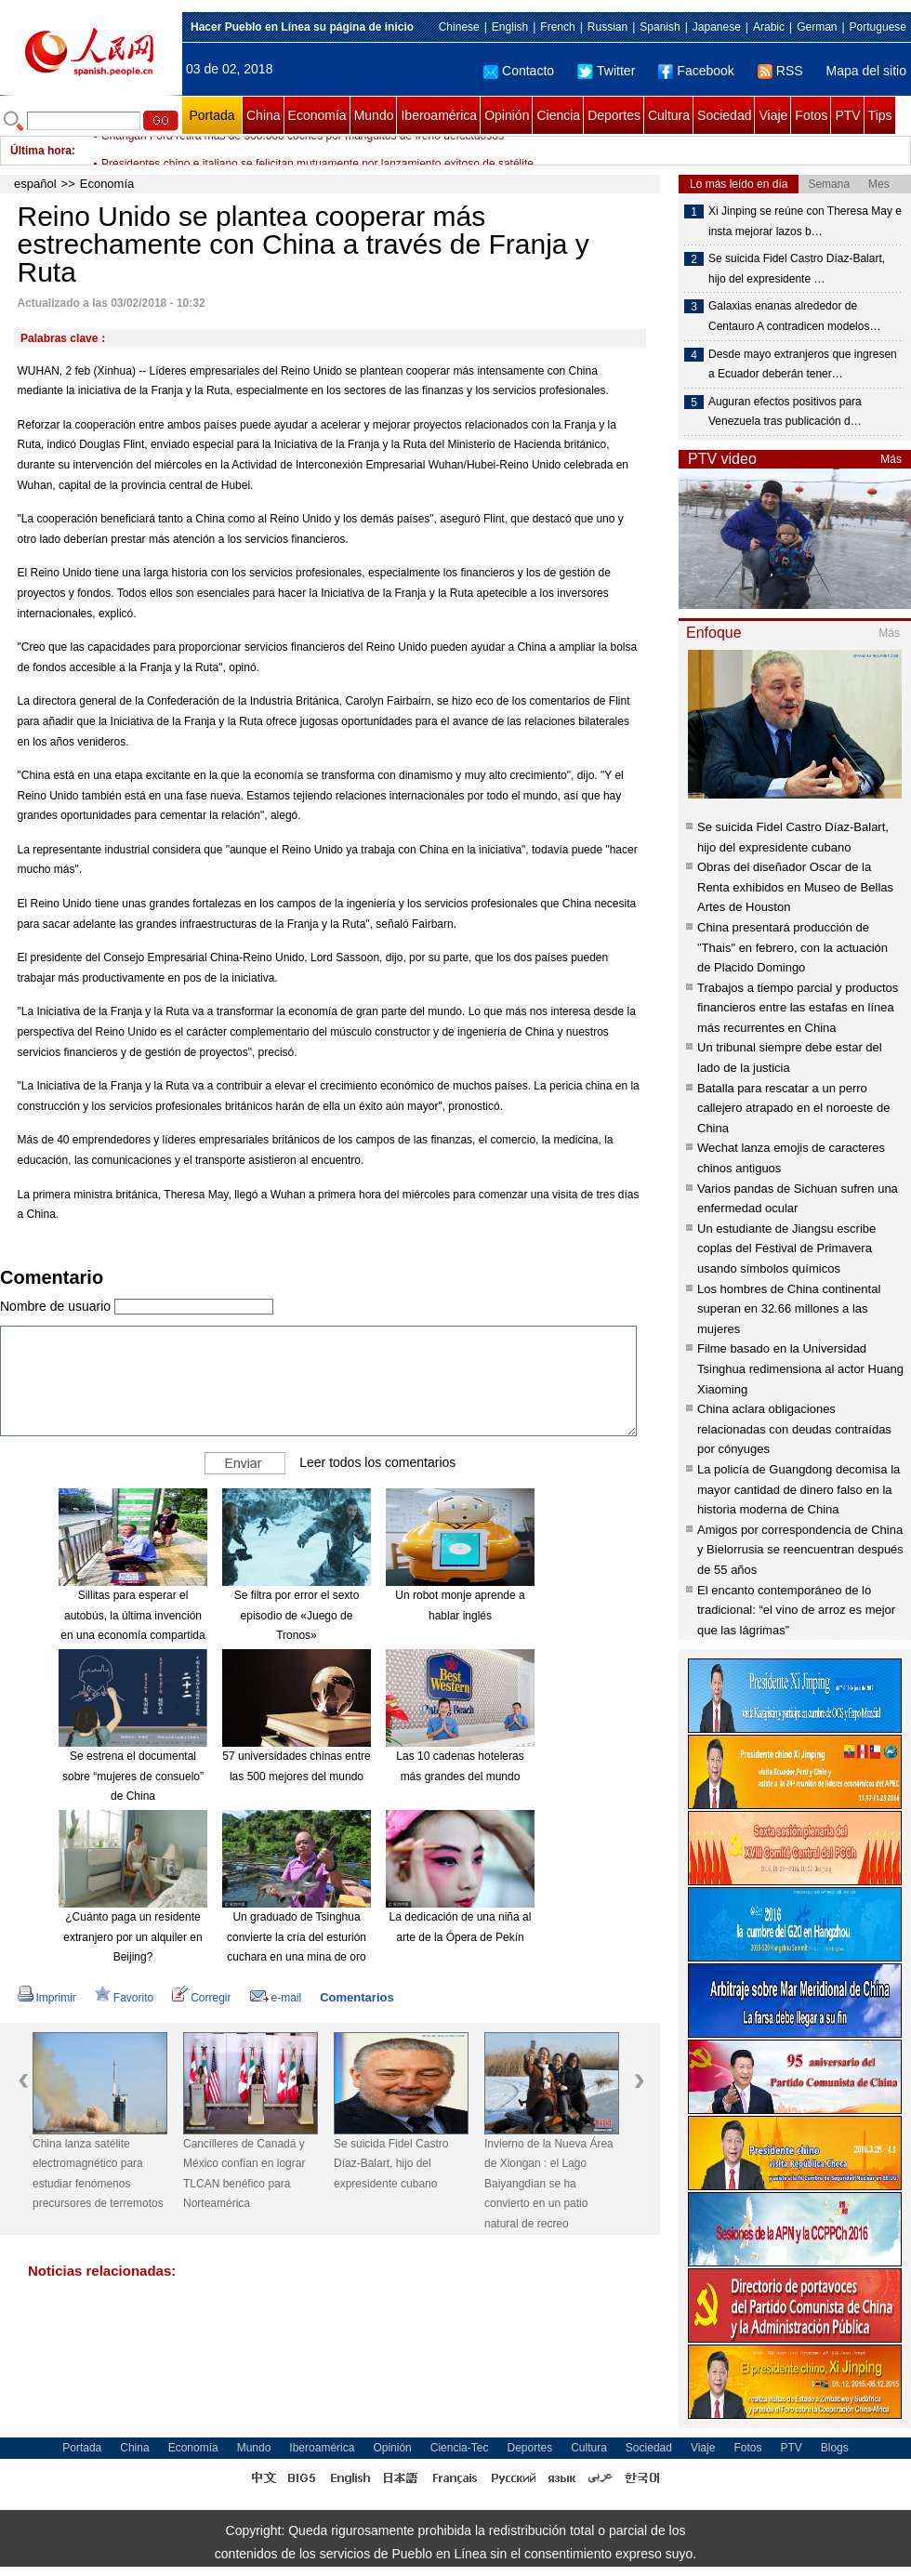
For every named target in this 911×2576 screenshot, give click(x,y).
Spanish (660, 26)
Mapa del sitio (866, 70)
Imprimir (47, 1997)
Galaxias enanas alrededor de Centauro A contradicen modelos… (794, 316)
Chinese (459, 26)
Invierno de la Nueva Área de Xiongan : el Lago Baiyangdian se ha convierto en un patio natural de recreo (549, 2183)
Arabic (769, 26)
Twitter (606, 70)
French (557, 26)
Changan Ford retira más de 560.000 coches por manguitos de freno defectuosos (302, 150)
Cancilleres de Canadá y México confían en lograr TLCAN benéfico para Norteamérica (244, 2174)
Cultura (669, 115)
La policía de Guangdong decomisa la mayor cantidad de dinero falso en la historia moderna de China (798, 1489)
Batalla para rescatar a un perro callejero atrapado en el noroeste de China (793, 1108)
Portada (211, 115)
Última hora (41, 150)
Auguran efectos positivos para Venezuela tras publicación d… (785, 412)
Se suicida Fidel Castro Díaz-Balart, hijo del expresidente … (796, 268)
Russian (607, 26)
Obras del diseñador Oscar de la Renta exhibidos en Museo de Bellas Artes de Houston (795, 887)
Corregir (201, 1997)
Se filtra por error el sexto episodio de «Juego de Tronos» (297, 1615)
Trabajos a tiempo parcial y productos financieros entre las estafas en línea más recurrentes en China (797, 1008)
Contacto (518, 70)
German (817, 26)
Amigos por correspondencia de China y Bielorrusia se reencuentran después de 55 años (800, 1550)
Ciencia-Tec (459, 2447)
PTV (847, 115)
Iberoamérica (439, 115)
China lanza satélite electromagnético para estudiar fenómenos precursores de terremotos (98, 2174)
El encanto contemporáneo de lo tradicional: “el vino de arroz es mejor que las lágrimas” (796, 1610)
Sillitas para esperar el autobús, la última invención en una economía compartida (132, 1615)
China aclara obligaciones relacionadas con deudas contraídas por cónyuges (794, 1429)
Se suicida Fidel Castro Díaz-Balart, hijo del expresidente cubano (391, 2163)
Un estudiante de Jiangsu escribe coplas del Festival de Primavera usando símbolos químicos (786, 1248)
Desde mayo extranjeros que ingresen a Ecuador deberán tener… (802, 364)
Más (891, 459)
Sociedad (724, 115)
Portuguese (878, 26)
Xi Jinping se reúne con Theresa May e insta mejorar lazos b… (805, 221)
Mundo (374, 115)
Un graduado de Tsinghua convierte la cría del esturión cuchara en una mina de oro (296, 1936)
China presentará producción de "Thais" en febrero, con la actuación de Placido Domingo (792, 947)
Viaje (773, 115)
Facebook (695, 70)
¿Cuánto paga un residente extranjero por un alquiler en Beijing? (132, 1936)
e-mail (276, 1997)
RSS (780, 70)
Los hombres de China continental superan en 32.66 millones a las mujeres (788, 1309)
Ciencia (558, 115)
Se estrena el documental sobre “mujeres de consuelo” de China (133, 1776)
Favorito (124, 1997)
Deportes (614, 115)
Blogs (835, 2447)
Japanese (717, 26)
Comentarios (356, 1997)
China (263, 115)
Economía (317, 115)
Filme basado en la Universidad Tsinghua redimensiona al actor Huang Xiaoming (800, 1368)
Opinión (506, 115)
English (510, 26)
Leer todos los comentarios (377, 1462)
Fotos (811, 115)
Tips (880, 115)
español (35, 184)
